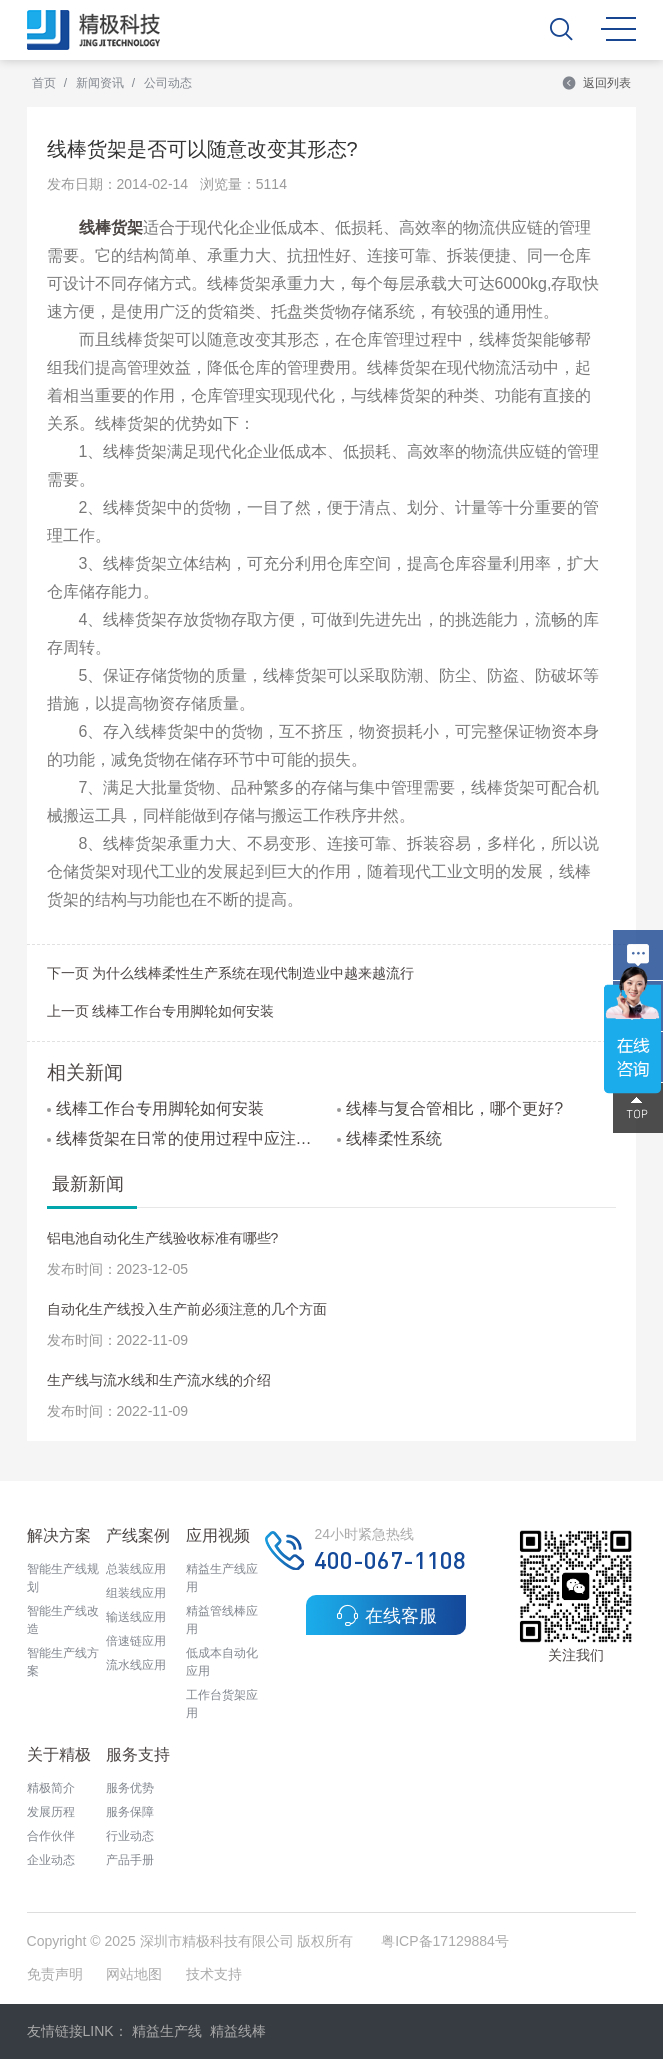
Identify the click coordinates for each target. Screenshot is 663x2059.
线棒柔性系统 (389, 1138)
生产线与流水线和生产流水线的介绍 (159, 1380)
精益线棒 (238, 2031)
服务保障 (130, 1812)
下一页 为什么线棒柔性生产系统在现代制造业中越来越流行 (231, 973)
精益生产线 (167, 2031)
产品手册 (130, 1860)
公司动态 (168, 83)
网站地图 (134, 1974)
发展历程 (51, 1812)
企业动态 (51, 1860)
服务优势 (130, 1788)
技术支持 (214, 1974)
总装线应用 (136, 1569)
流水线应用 (136, 1665)
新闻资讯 (100, 83)
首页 (44, 83)
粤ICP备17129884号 (445, 1941)
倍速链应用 (136, 1641)
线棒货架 (111, 227)
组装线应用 (136, 1593)
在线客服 (386, 1615)
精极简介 (51, 1788)
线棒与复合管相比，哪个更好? (450, 1108)
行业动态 (130, 1836)
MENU (618, 29)
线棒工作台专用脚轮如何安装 (155, 1108)
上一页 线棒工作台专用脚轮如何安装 (161, 1011)
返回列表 (596, 83)
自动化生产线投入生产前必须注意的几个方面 (187, 1309)
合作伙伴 (51, 1836)
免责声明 (57, 1974)
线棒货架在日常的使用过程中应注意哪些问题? (186, 1138)
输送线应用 (136, 1617)
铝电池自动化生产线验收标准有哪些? (163, 1238)
